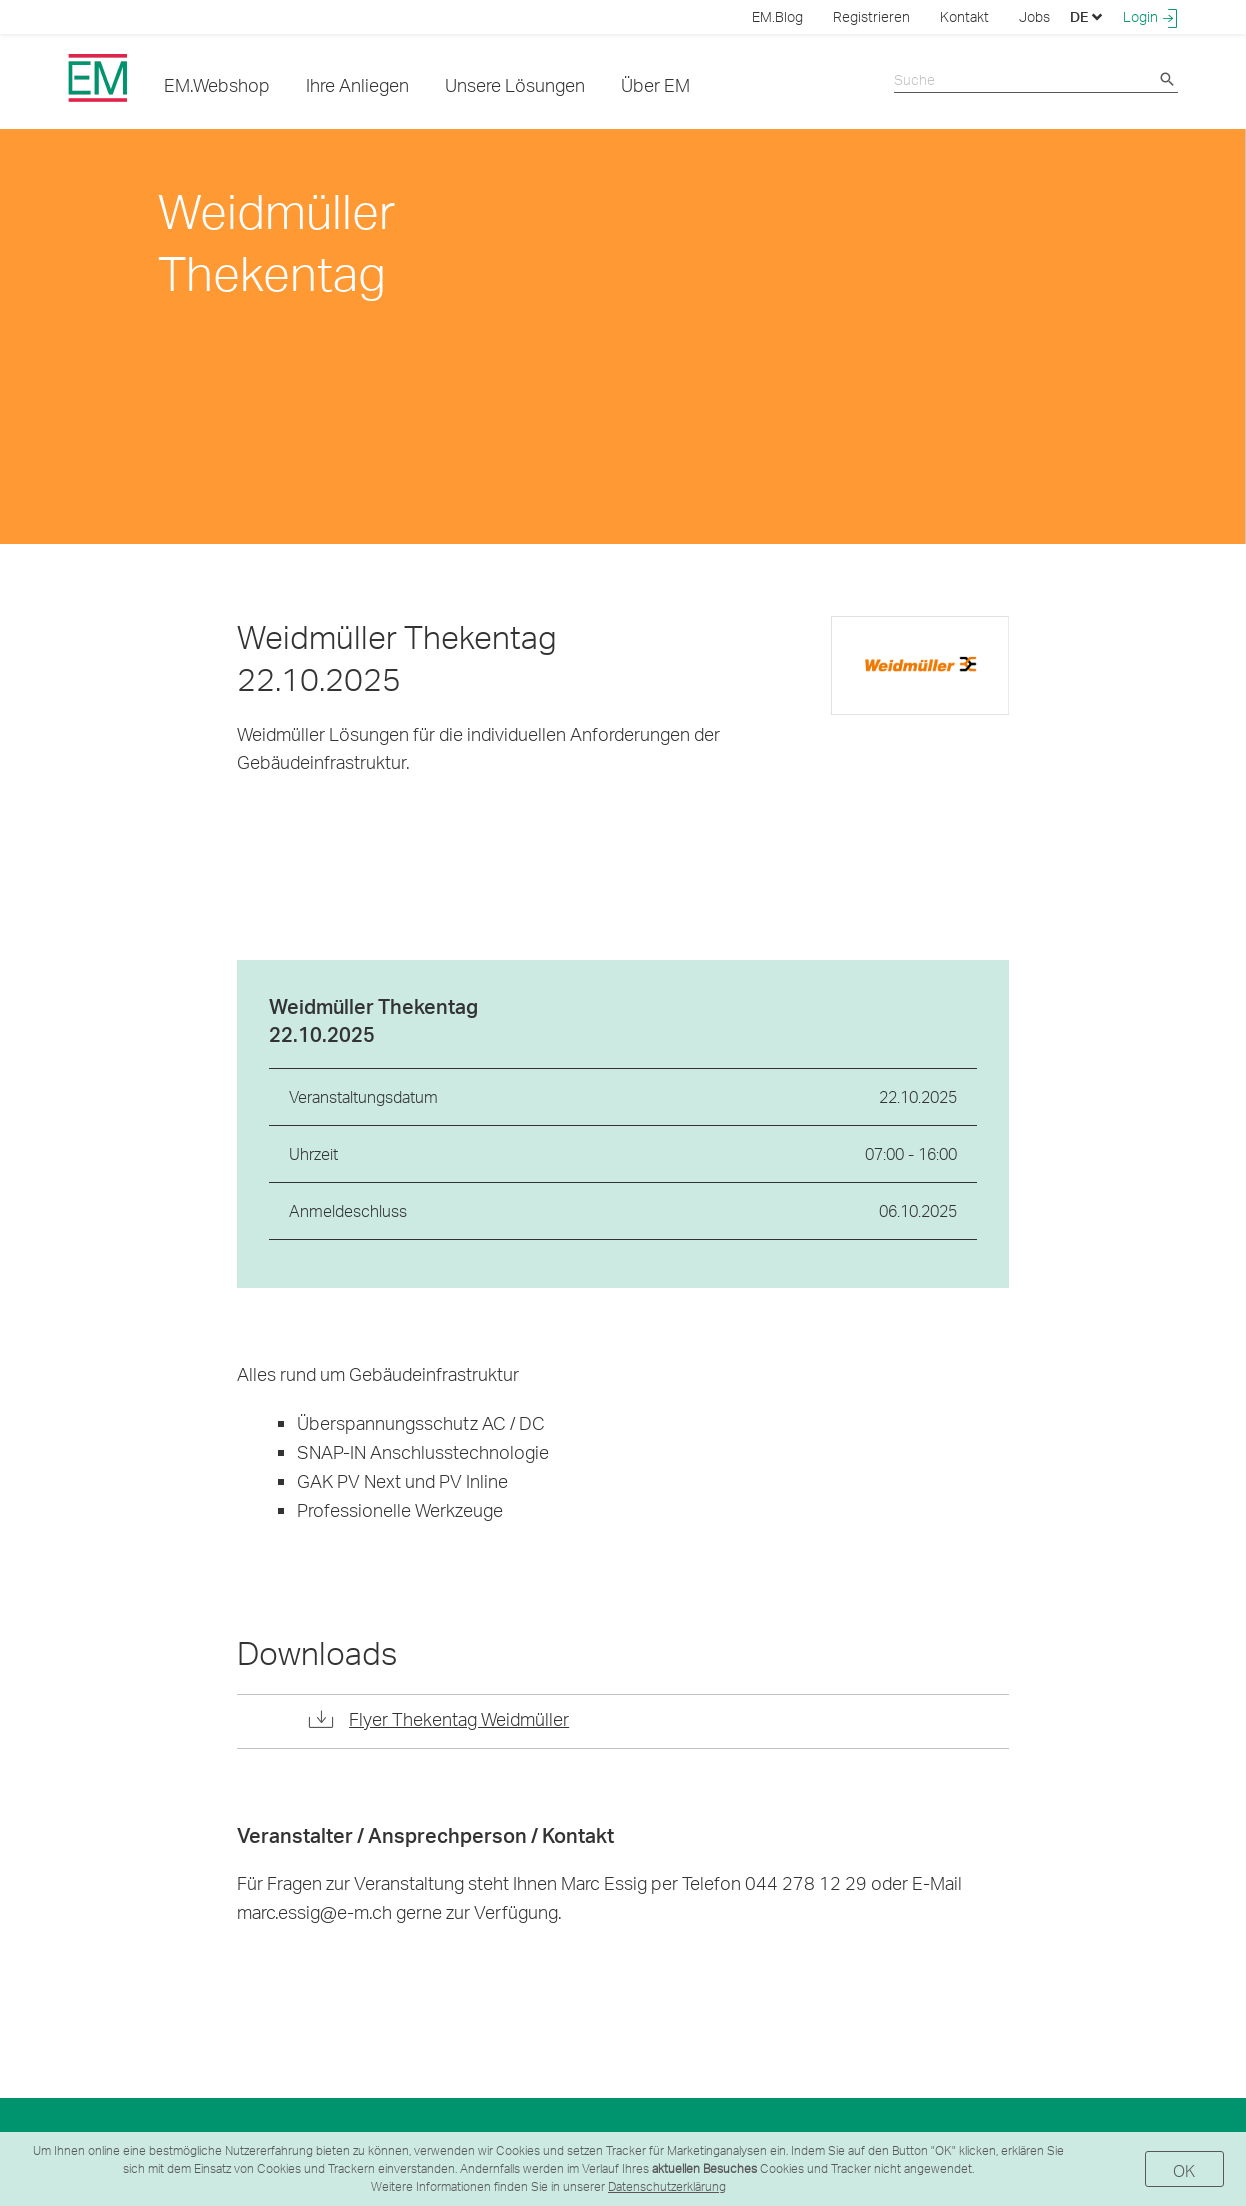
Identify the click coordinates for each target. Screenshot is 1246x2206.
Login (1150, 17)
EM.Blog (777, 16)
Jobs (1034, 16)
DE (1086, 16)
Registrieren (871, 16)
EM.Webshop (217, 84)
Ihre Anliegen (357, 84)
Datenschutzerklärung (667, 2186)
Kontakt (964, 16)
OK (1184, 2170)
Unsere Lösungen (515, 84)
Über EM (655, 84)
